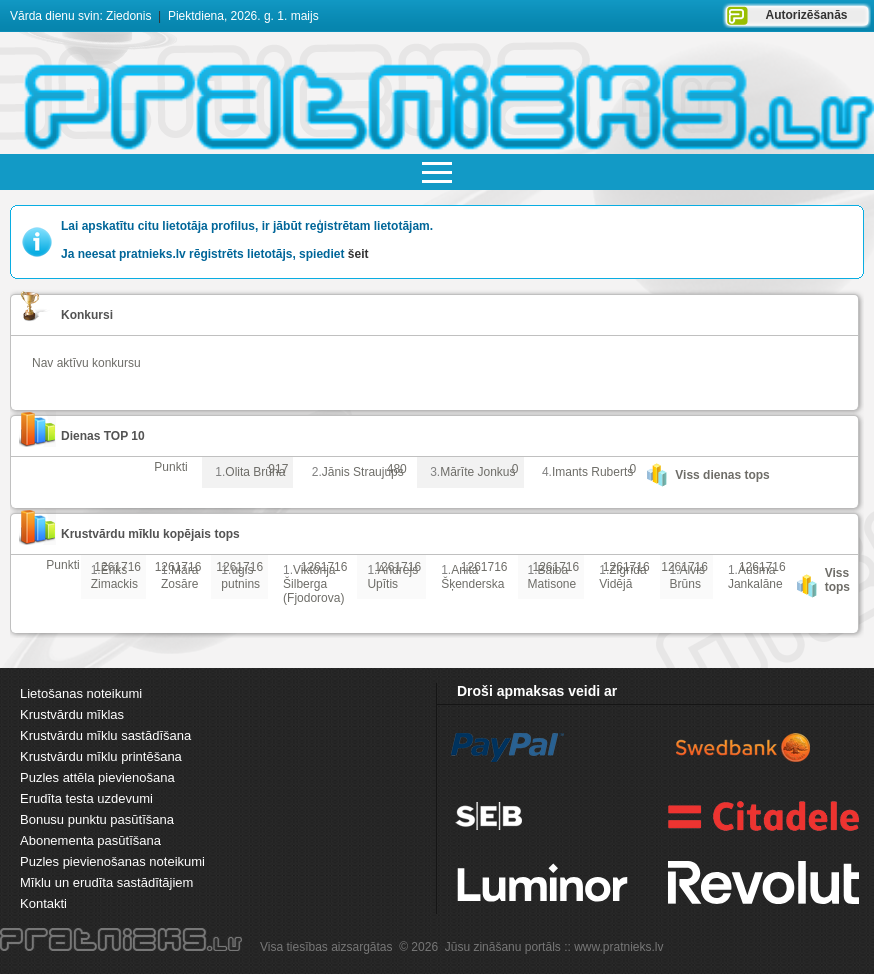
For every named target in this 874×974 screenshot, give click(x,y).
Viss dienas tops (722, 475)
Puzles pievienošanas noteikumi (112, 861)
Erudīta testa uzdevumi (86, 798)
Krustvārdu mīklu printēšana (101, 756)
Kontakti (43, 903)
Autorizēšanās (806, 15)
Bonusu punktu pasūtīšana (97, 819)
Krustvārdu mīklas (72, 714)
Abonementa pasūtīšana (90, 840)
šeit (358, 254)
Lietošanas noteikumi (81, 693)
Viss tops (837, 580)
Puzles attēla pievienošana (97, 777)
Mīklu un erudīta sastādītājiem (106, 882)
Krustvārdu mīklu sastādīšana (105, 735)
